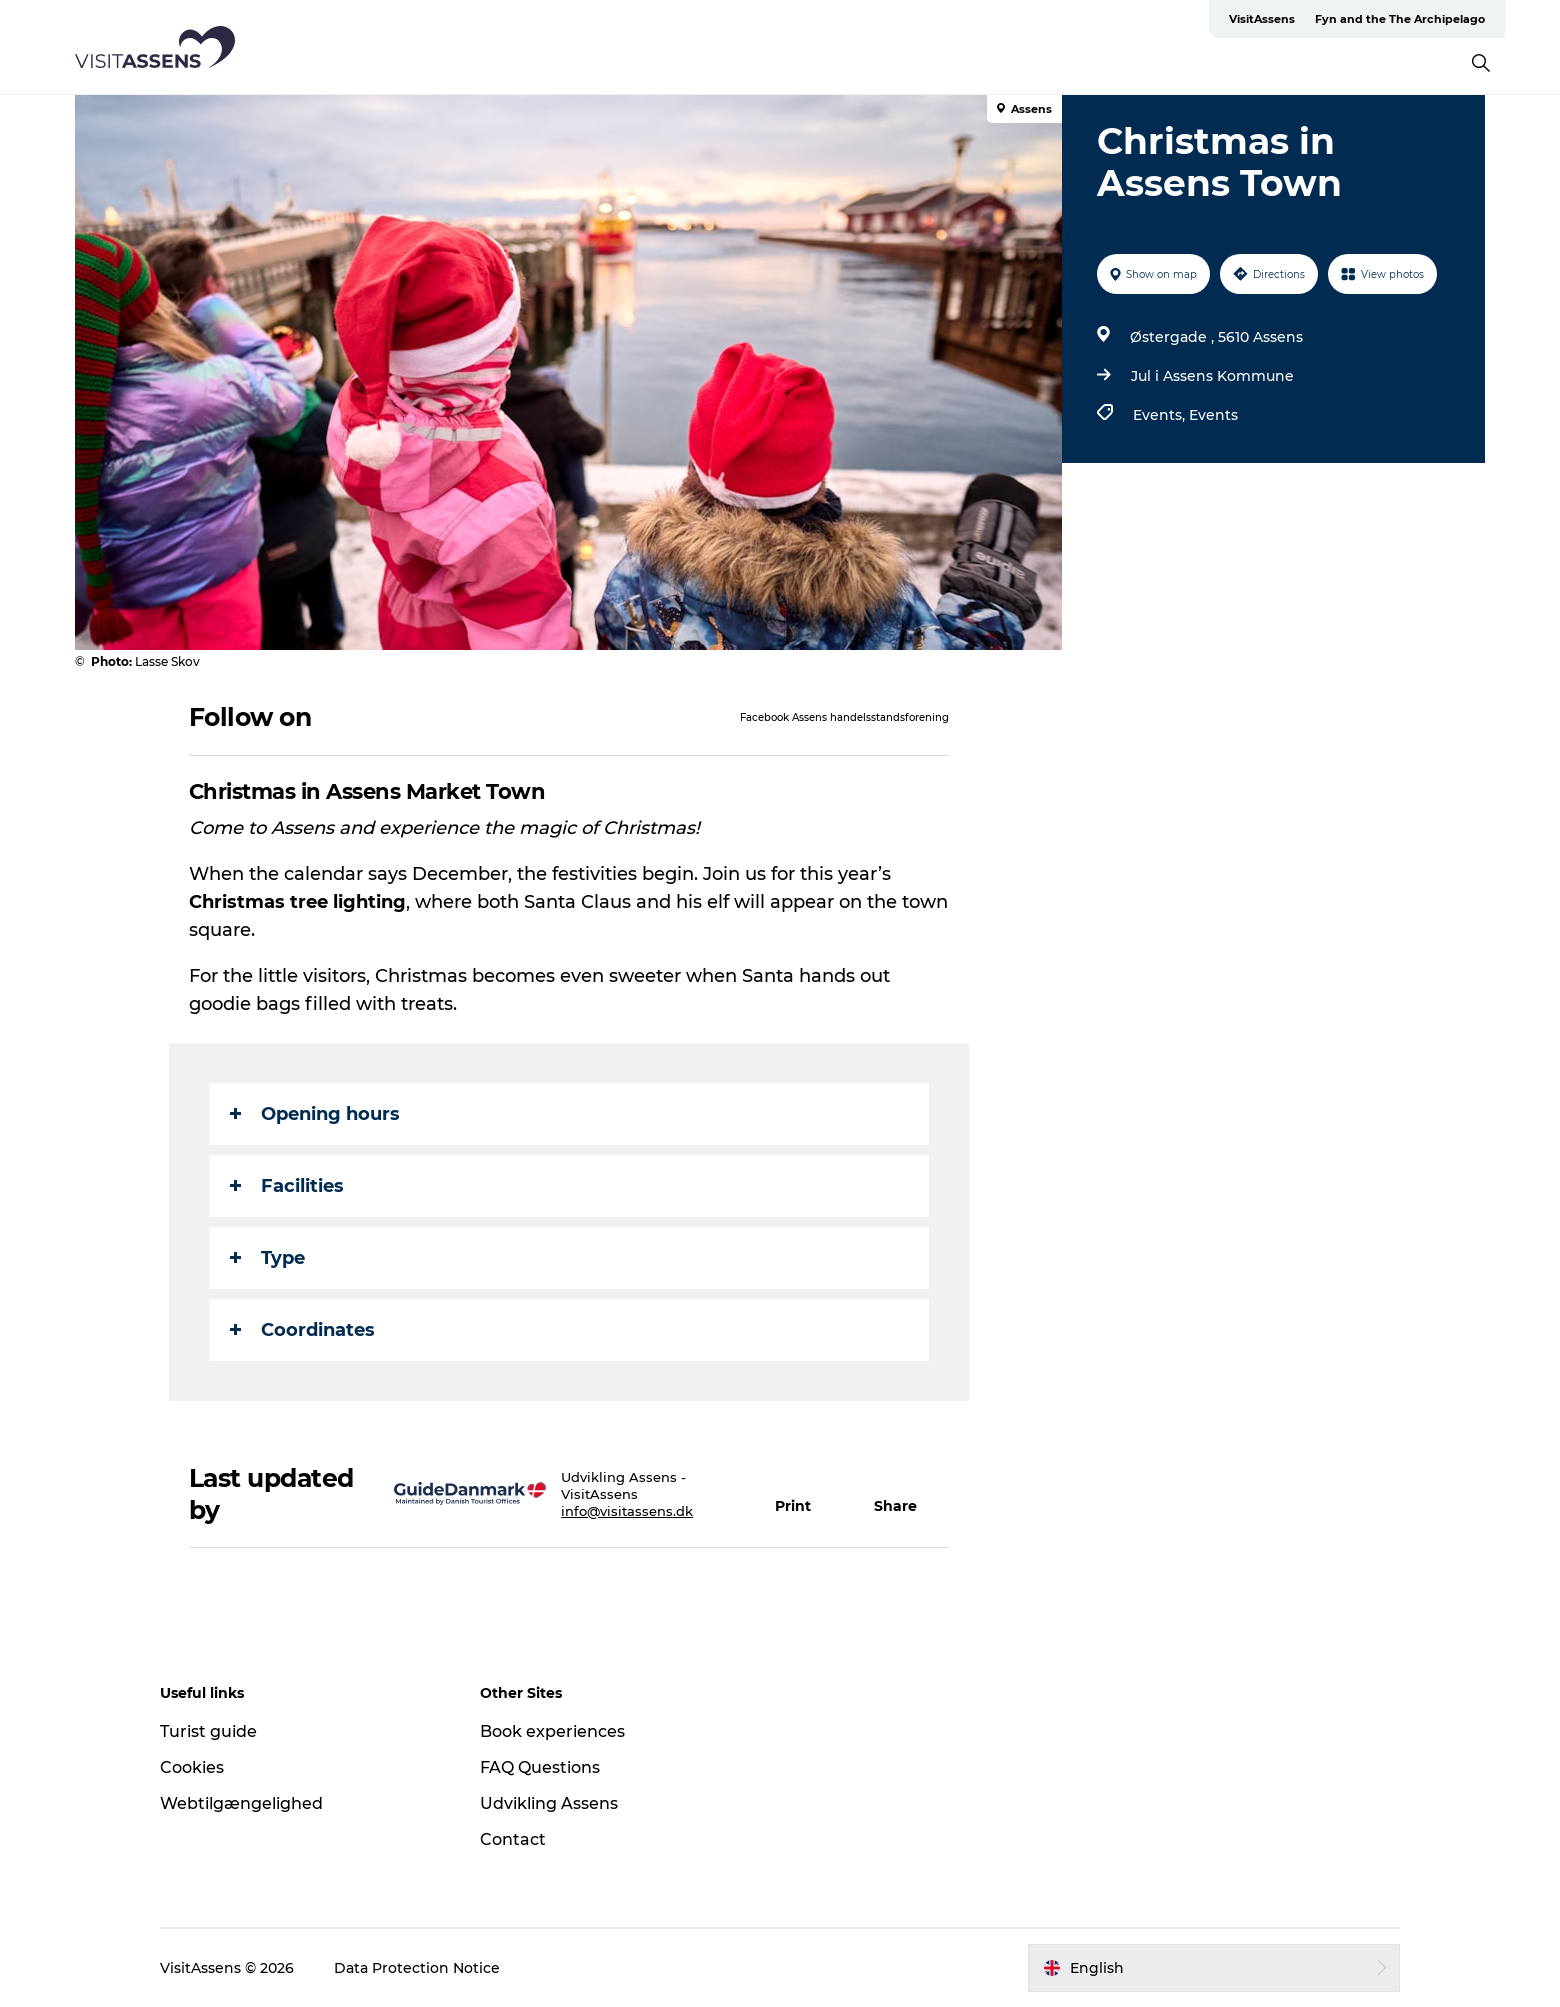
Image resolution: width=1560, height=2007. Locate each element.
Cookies (192, 1767)
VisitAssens (1262, 19)
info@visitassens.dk (627, 1511)
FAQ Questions (540, 1767)
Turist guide (208, 1731)
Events (1213, 415)
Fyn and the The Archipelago (1400, 19)
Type (267, 1258)
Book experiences (552, 1731)
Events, (1161, 415)
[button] (804, 1494)
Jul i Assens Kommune (1212, 376)
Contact (513, 1839)
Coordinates (302, 1330)
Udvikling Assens (549, 1803)
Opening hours (315, 1114)
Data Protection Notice (417, 1968)
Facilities (287, 1186)
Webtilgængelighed (241, 1803)
